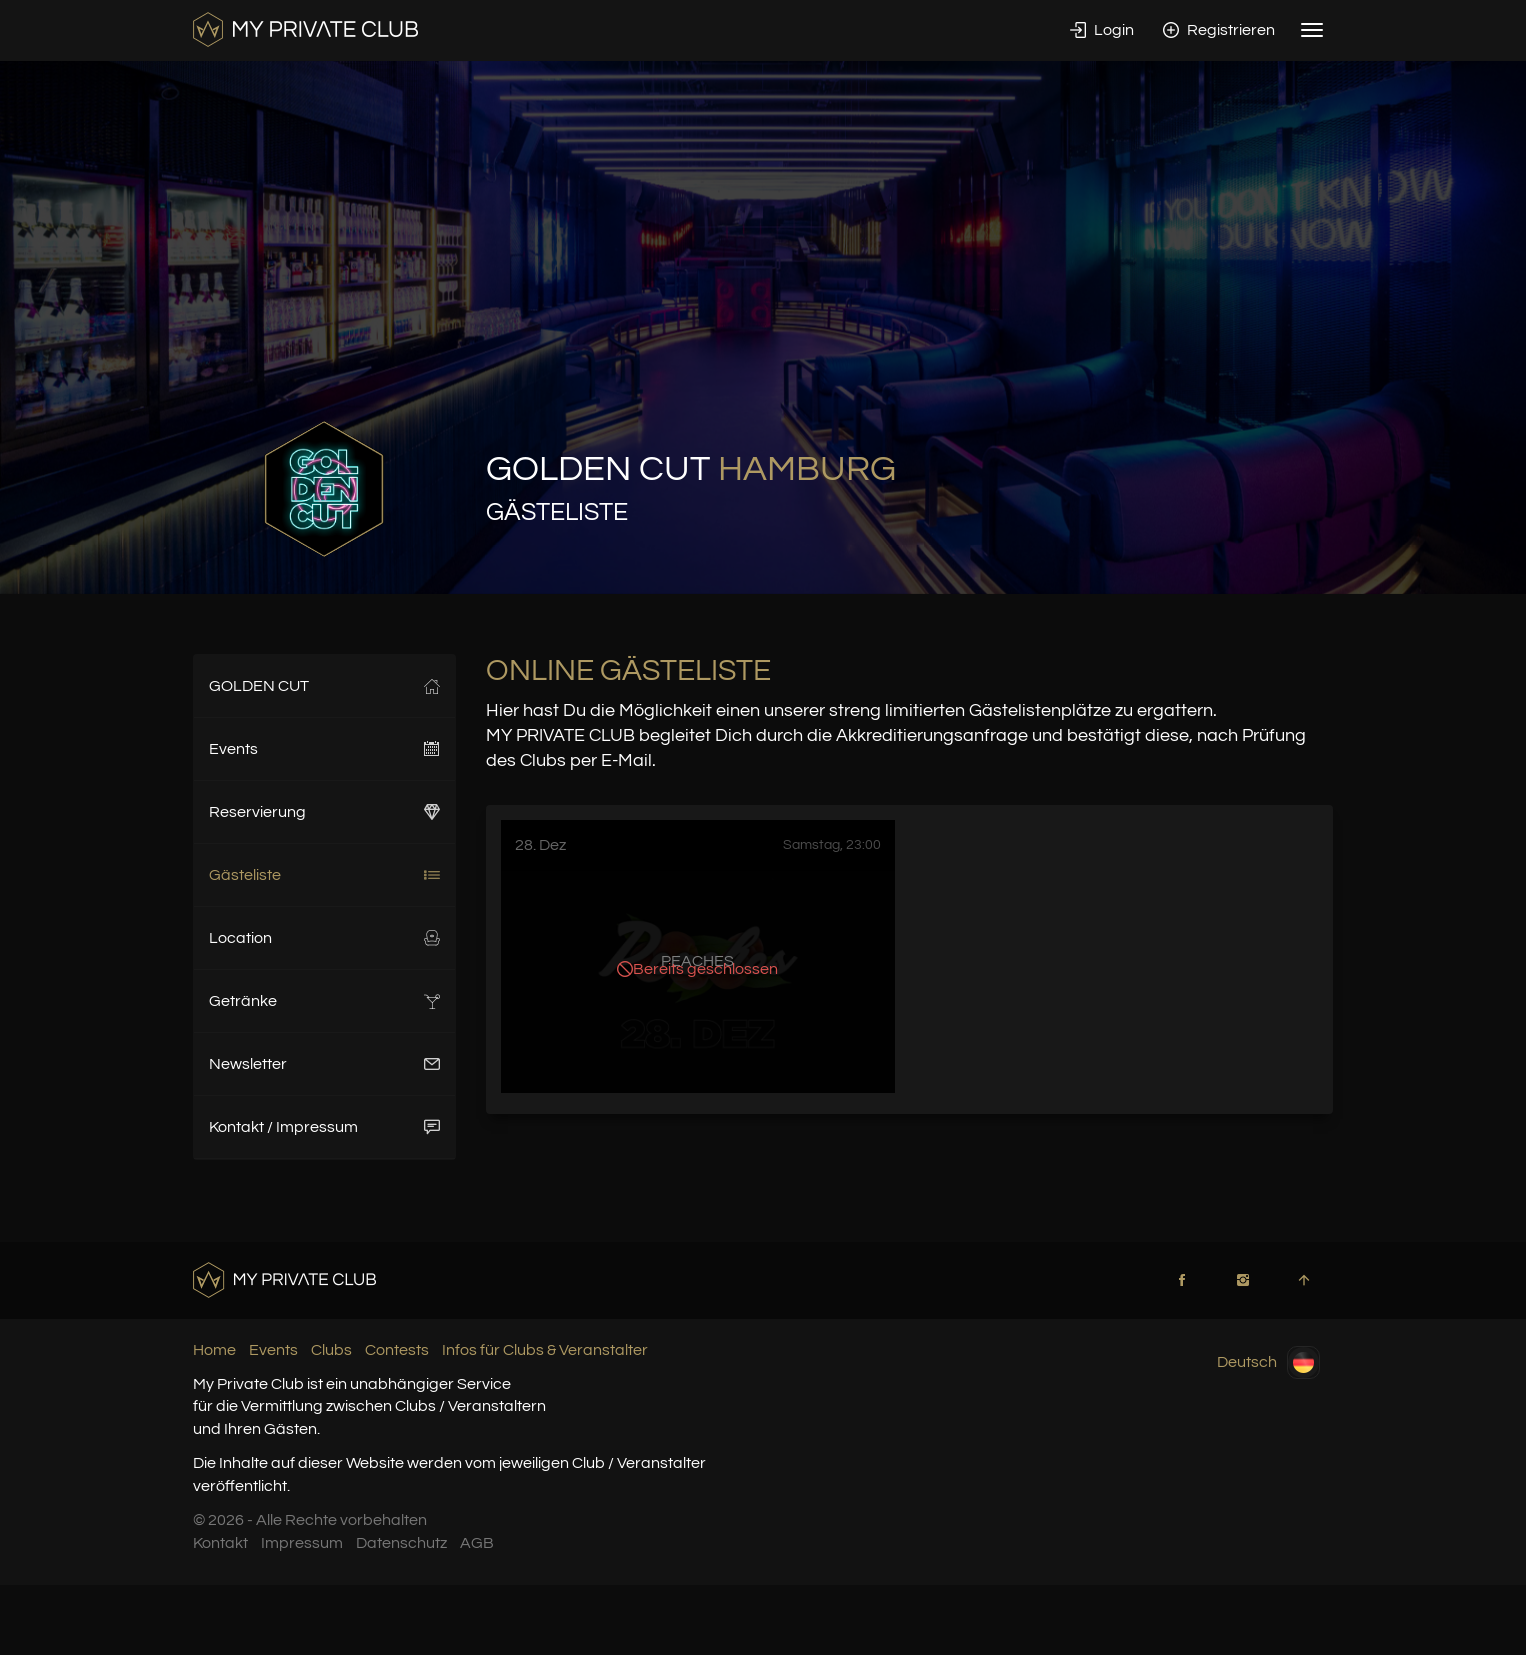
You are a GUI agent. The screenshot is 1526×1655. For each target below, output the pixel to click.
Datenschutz (401, 1543)
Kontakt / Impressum (324, 1127)
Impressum (302, 1543)
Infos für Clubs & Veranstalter (545, 1350)
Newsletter (324, 1064)
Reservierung (324, 812)
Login (1102, 30)
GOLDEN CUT (324, 686)
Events (324, 749)
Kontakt (220, 1543)
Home (214, 1350)
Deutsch (1268, 1362)
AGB (477, 1543)
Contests (397, 1350)
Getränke (324, 1001)
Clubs (331, 1350)
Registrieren (1219, 30)
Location (324, 938)
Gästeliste (324, 875)
